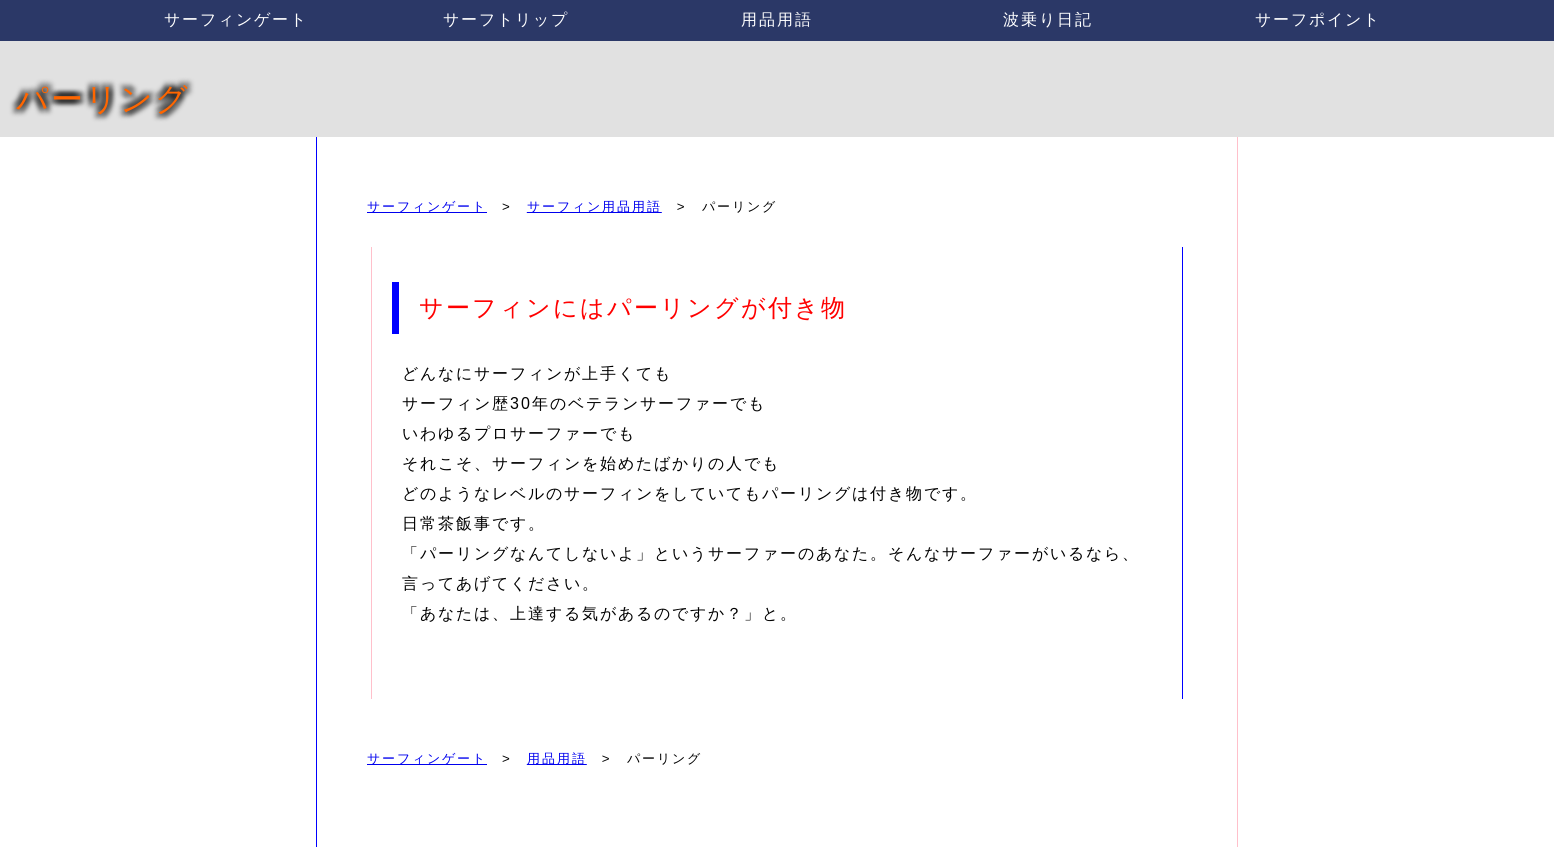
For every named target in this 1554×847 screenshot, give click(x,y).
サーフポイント (1318, 19)
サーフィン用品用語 (594, 206)
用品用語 (777, 19)
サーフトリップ (506, 19)
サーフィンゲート (236, 19)
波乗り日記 (1048, 19)
